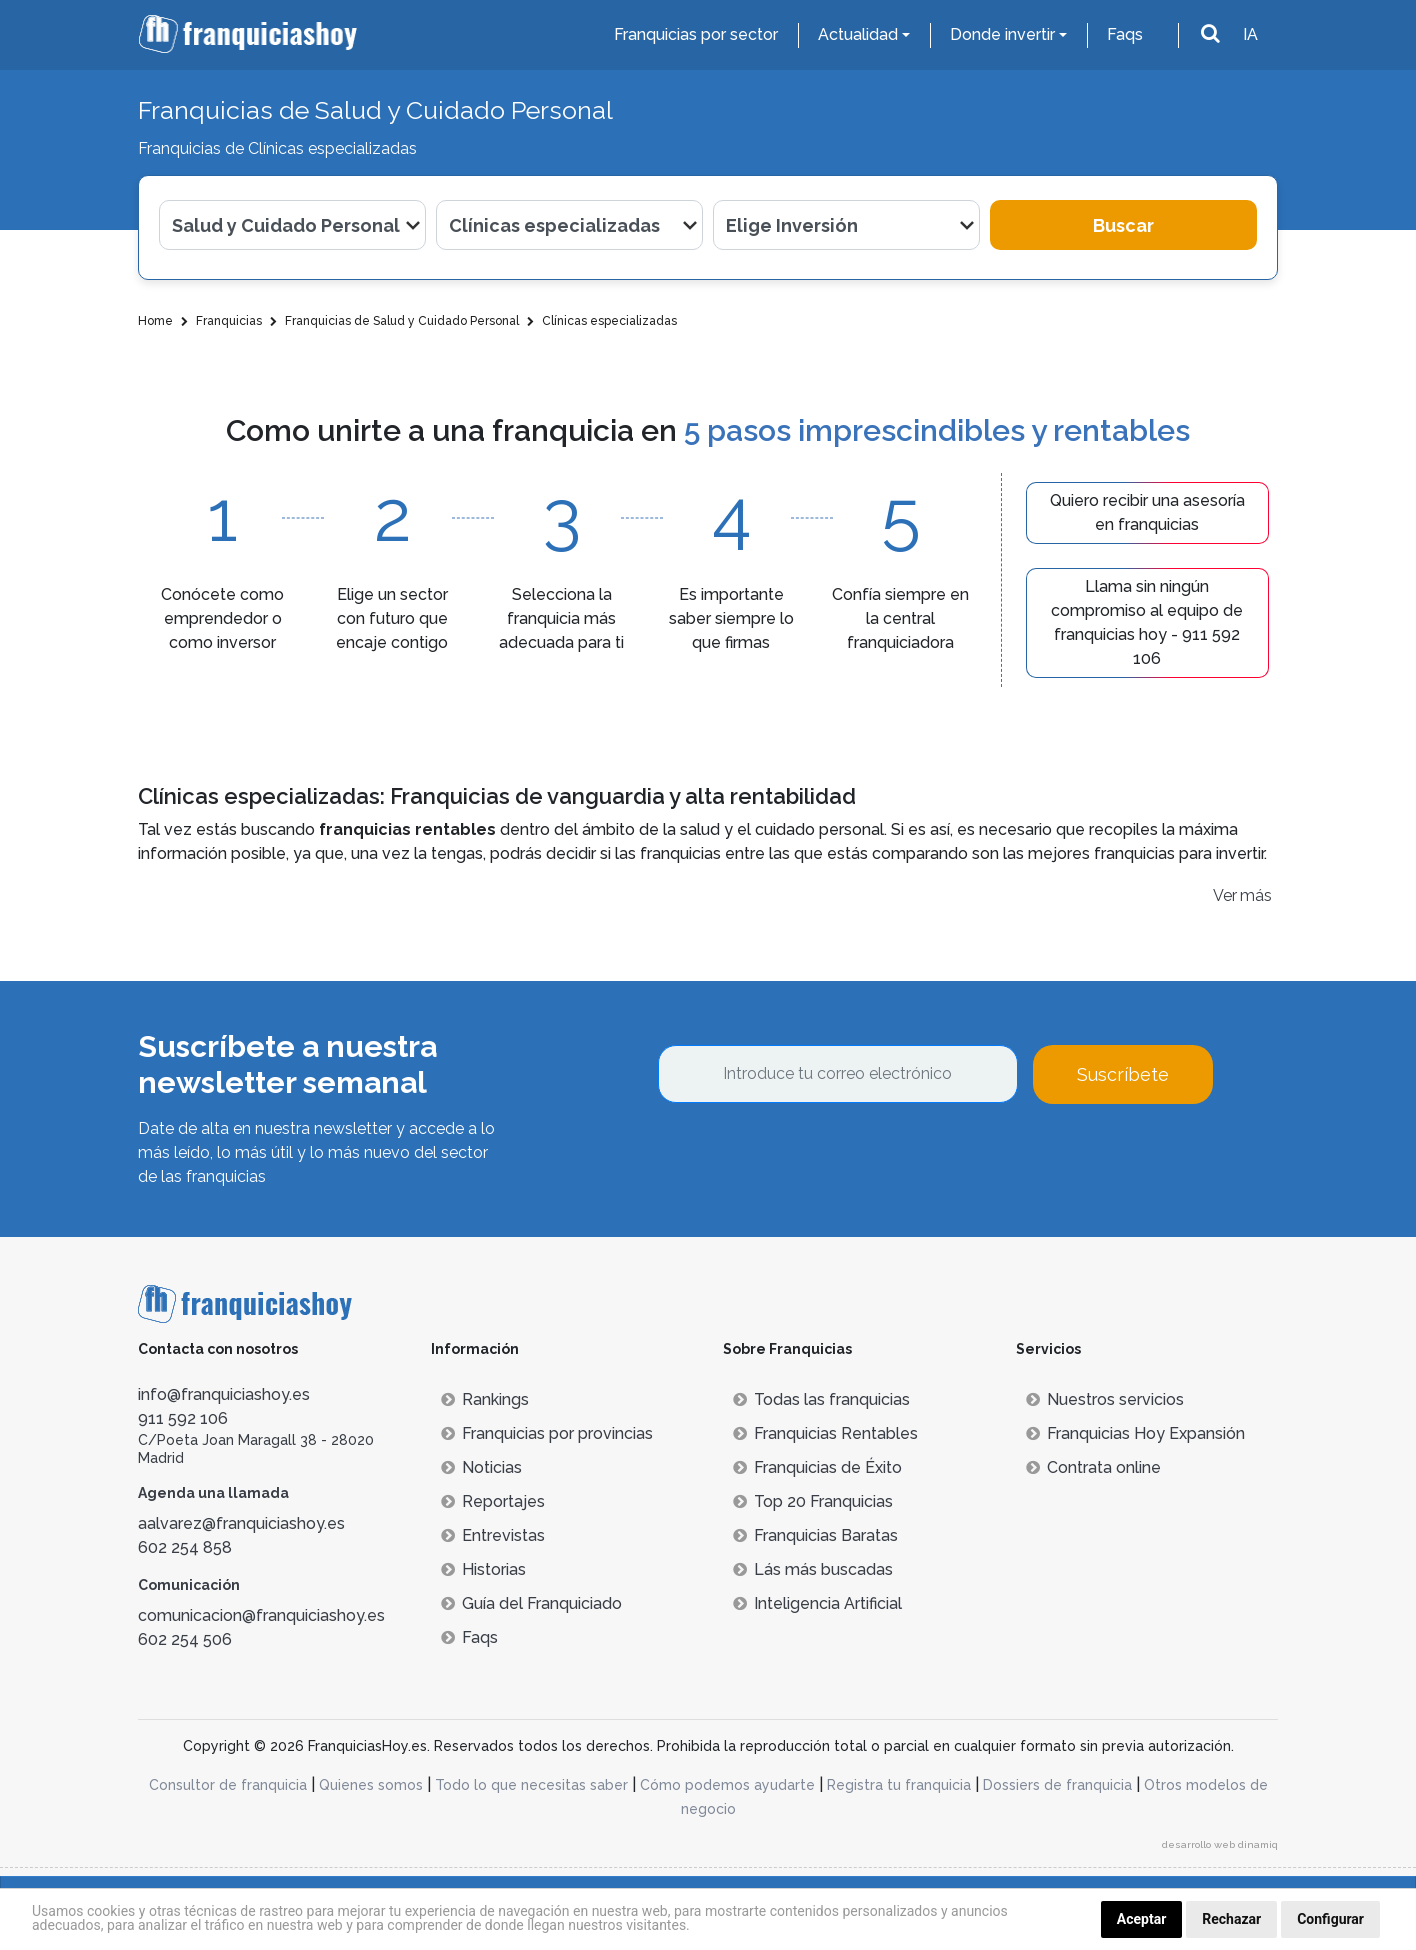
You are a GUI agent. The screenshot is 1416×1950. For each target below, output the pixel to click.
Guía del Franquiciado (531, 1603)
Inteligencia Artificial (817, 1603)
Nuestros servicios (1105, 1399)
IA (1250, 34)
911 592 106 (183, 1418)
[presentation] (810, 1158)
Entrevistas (493, 1535)
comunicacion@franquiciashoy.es (261, 1615)
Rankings (485, 1399)
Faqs (1125, 34)
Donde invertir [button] (1002, 34)
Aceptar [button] (1142, 1919)
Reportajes (493, 1501)
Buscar (1123, 225)
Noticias (481, 1467)
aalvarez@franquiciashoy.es (241, 1523)
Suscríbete (1123, 1074)
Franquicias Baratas (815, 1535)
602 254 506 (185, 1639)
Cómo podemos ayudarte (727, 1785)
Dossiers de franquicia (1057, 1785)
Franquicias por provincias (547, 1433)
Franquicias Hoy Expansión (1135, 1433)
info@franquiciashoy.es (224, 1394)
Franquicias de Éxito (817, 1467)
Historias (483, 1569)
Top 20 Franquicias (813, 1501)
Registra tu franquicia (899, 1785)
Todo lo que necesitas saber (531, 1785)
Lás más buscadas (813, 1569)
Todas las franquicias (821, 1399)
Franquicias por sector (696, 34)
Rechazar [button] (1231, 1919)
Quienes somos (371, 1785)
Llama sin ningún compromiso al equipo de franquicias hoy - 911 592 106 (1147, 622)
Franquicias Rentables (825, 1433)
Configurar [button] (1330, 1919)
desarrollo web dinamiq (1220, 1844)
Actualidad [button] (858, 34)
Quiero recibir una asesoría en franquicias (1147, 512)
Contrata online (1093, 1467)
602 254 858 (185, 1547)
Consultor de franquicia (228, 1785)
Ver (1225, 895)
